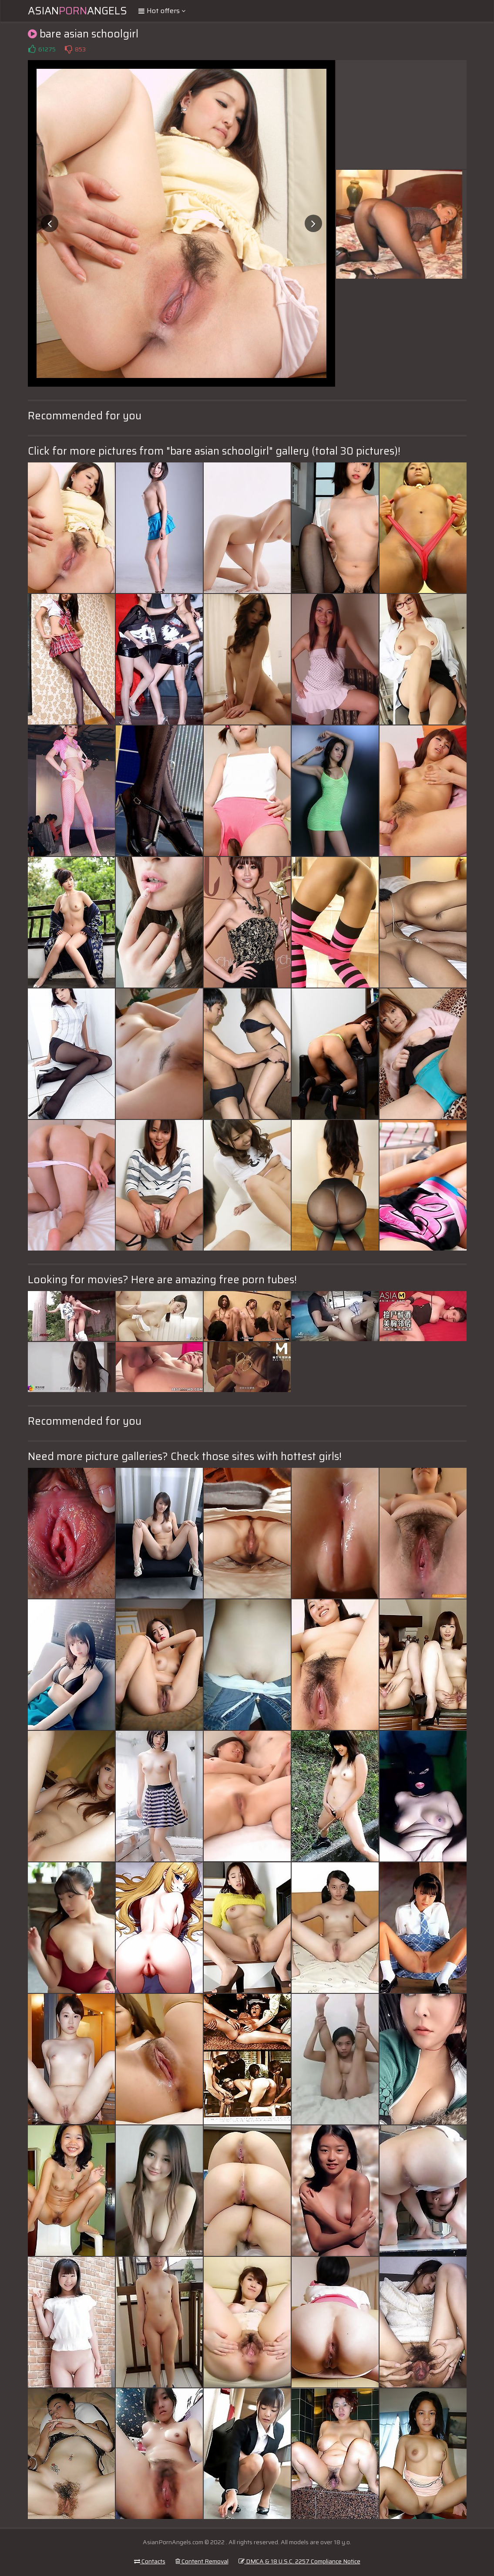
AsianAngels (77, 11)
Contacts (149, 2561)
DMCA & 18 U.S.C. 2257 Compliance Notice (299, 2561)
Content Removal (202, 2561)
